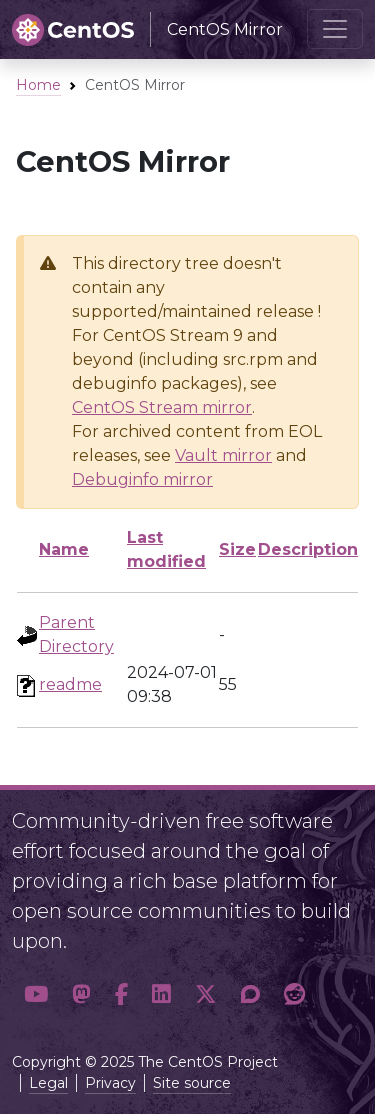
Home (38, 85)
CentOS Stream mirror (162, 407)
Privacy (110, 1083)
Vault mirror (223, 455)
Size (237, 549)
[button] (36, 994)
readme (70, 684)
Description (308, 549)
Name (64, 549)
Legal (48, 1083)
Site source (192, 1083)
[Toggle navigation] (335, 29)
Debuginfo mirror (142, 479)
